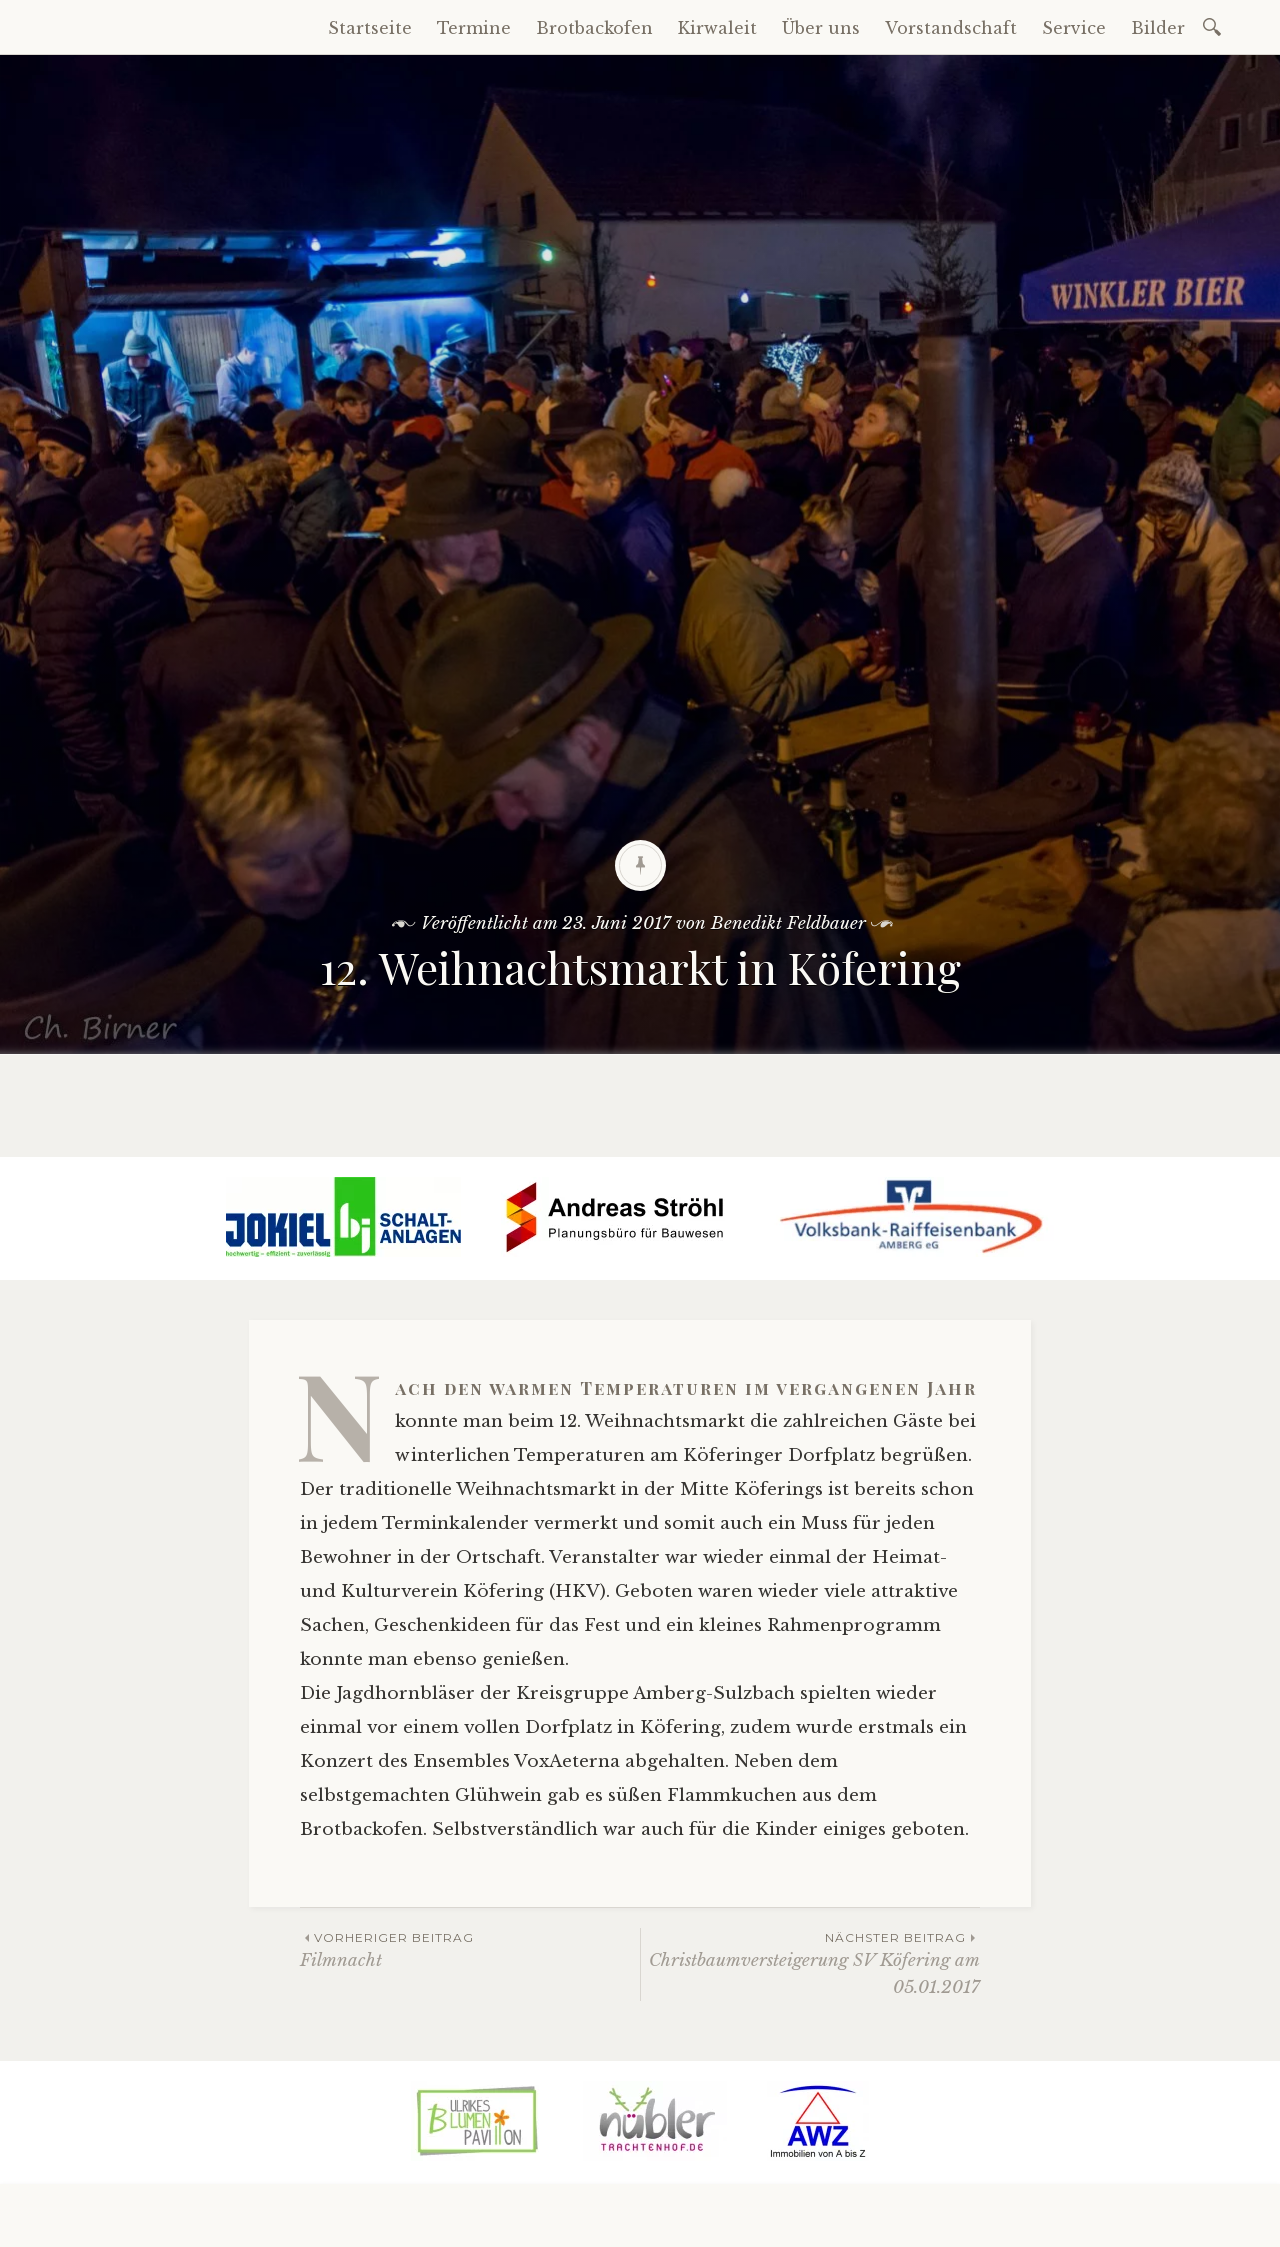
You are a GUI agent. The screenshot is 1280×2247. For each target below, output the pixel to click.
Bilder (1158, 28)
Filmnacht (470, 1949)
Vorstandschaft (951, 28)
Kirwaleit (717, 28)
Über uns (821, 28)
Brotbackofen (594, 28)
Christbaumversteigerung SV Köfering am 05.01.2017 (810, 1963)
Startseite (370, 28)
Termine (474, 28)
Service (1074, 28)
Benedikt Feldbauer (788, 923)
